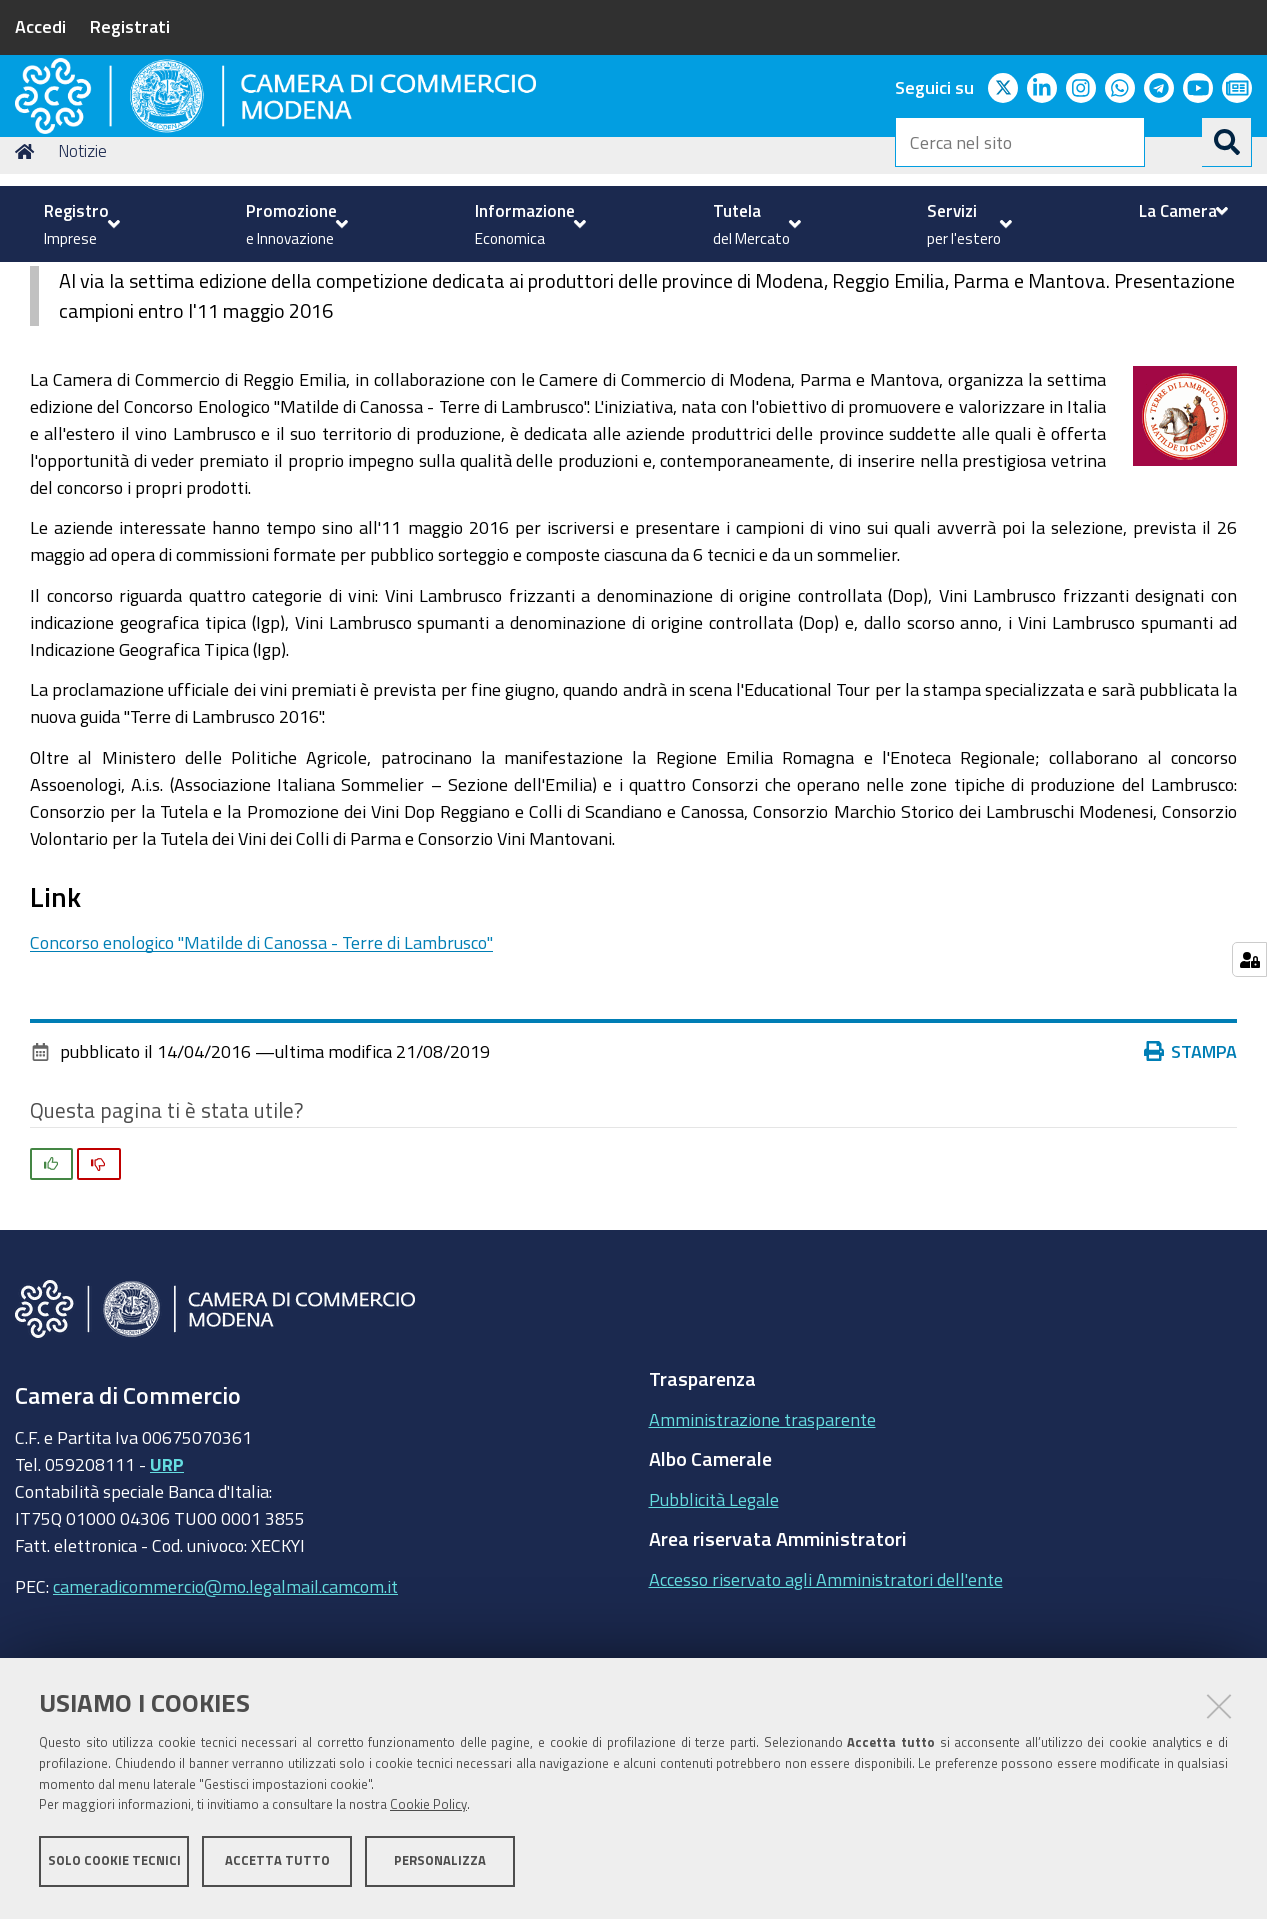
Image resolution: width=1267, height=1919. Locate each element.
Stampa (1195, 1184)
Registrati (130, 26)
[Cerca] (1227, 142)
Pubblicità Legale (714, 1631)
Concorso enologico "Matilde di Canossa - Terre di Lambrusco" (261, 1074)
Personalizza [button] (440, 1866)
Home (28, 283)
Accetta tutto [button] (277, 1866)
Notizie (82, 283)
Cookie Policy (428, 1811)
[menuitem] (79, 224)
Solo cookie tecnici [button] (114, 1866)
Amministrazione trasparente (762, 1551)
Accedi (40, 26)
